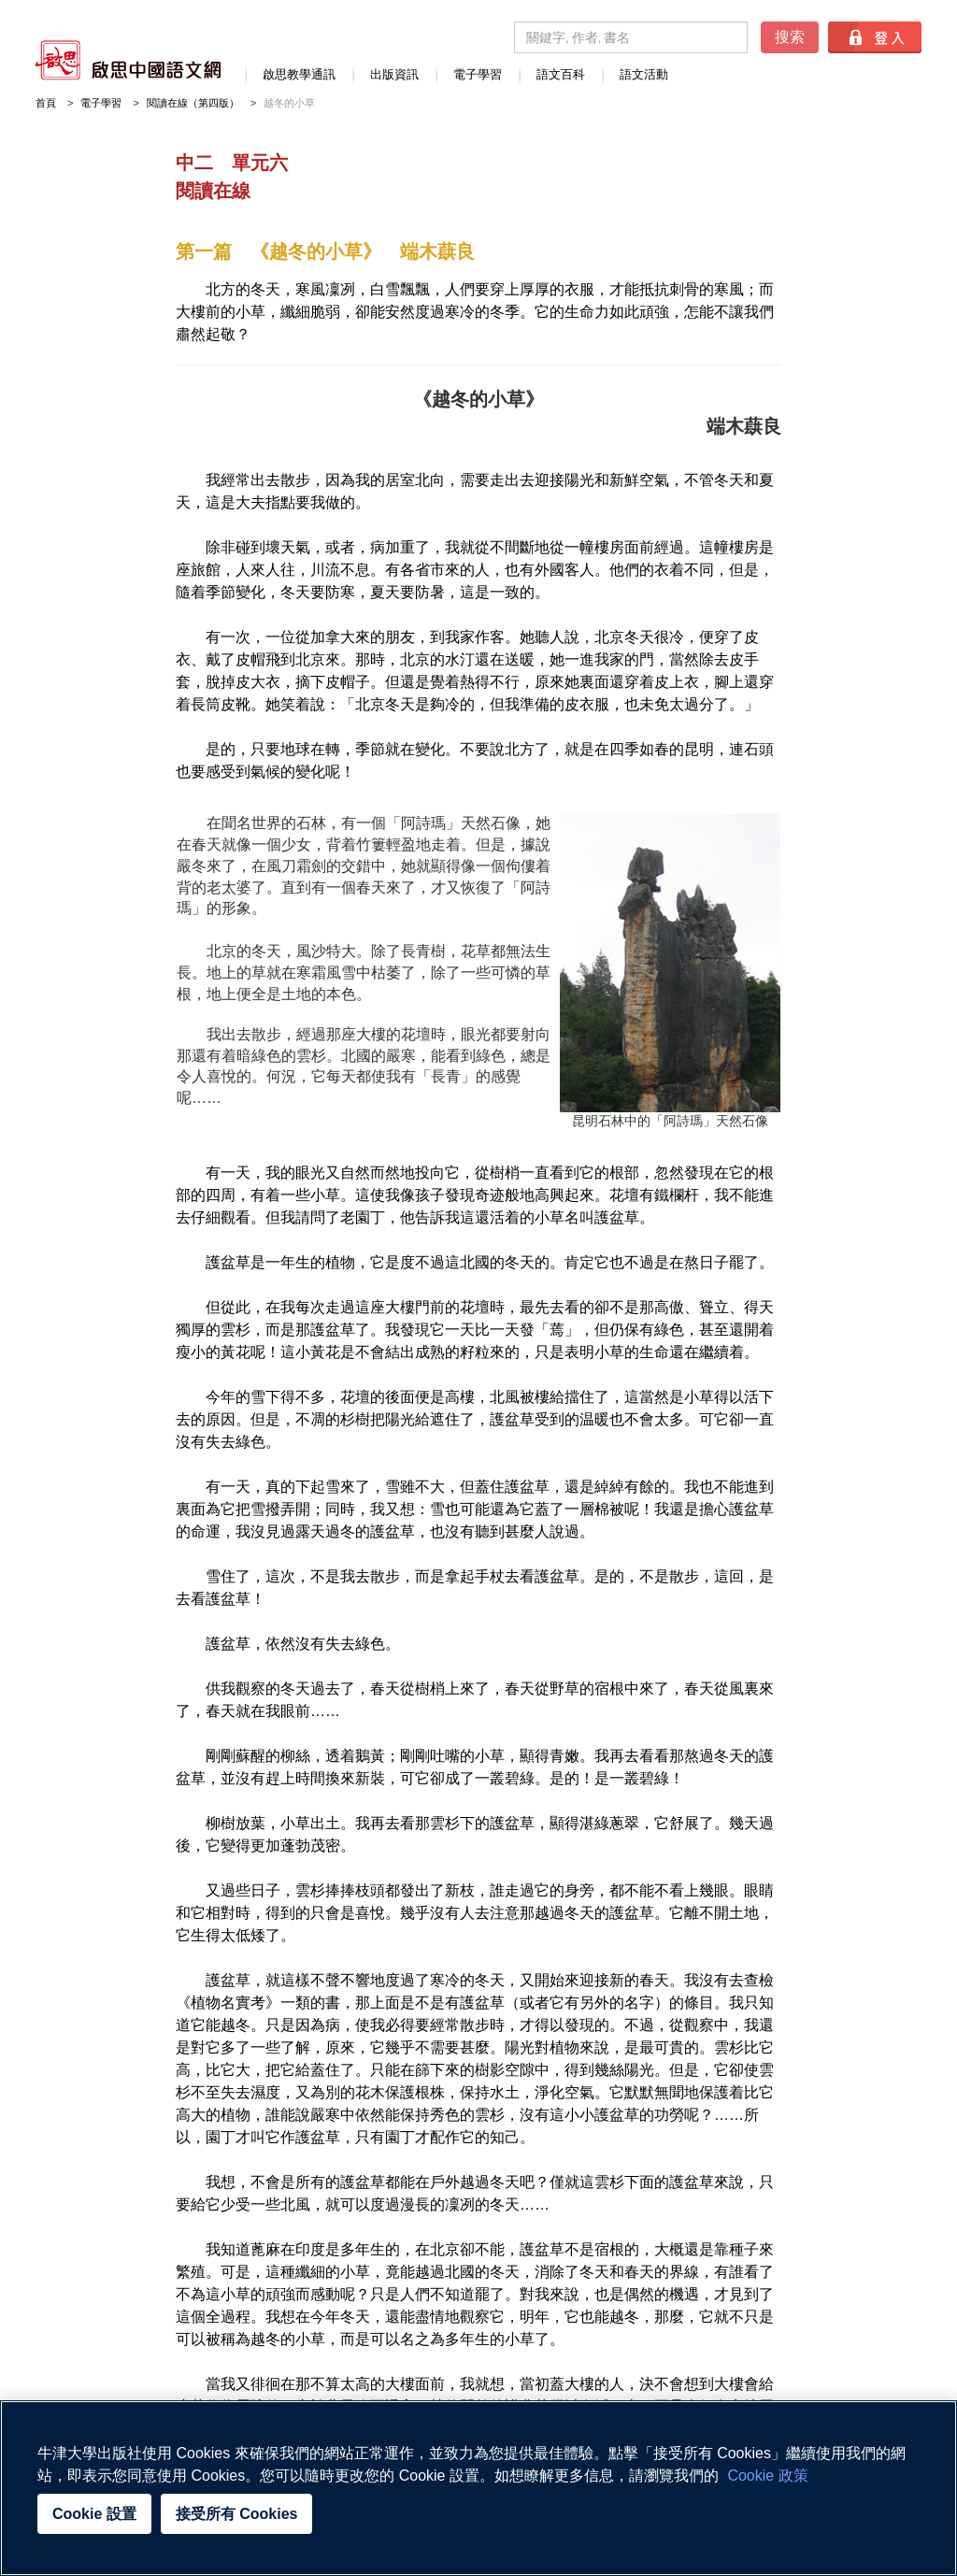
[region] (478, 2488)
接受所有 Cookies (237, 2514)
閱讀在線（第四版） (193, 102)
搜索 (790, 37)
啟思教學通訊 (299, 74)
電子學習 (477, 74)
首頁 (46, 102)
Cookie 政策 (767, 2475)
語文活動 (644, 74)
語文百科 (560, 74)
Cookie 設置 (94, 2514)
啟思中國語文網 (128, 60)
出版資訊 (394, 74)
